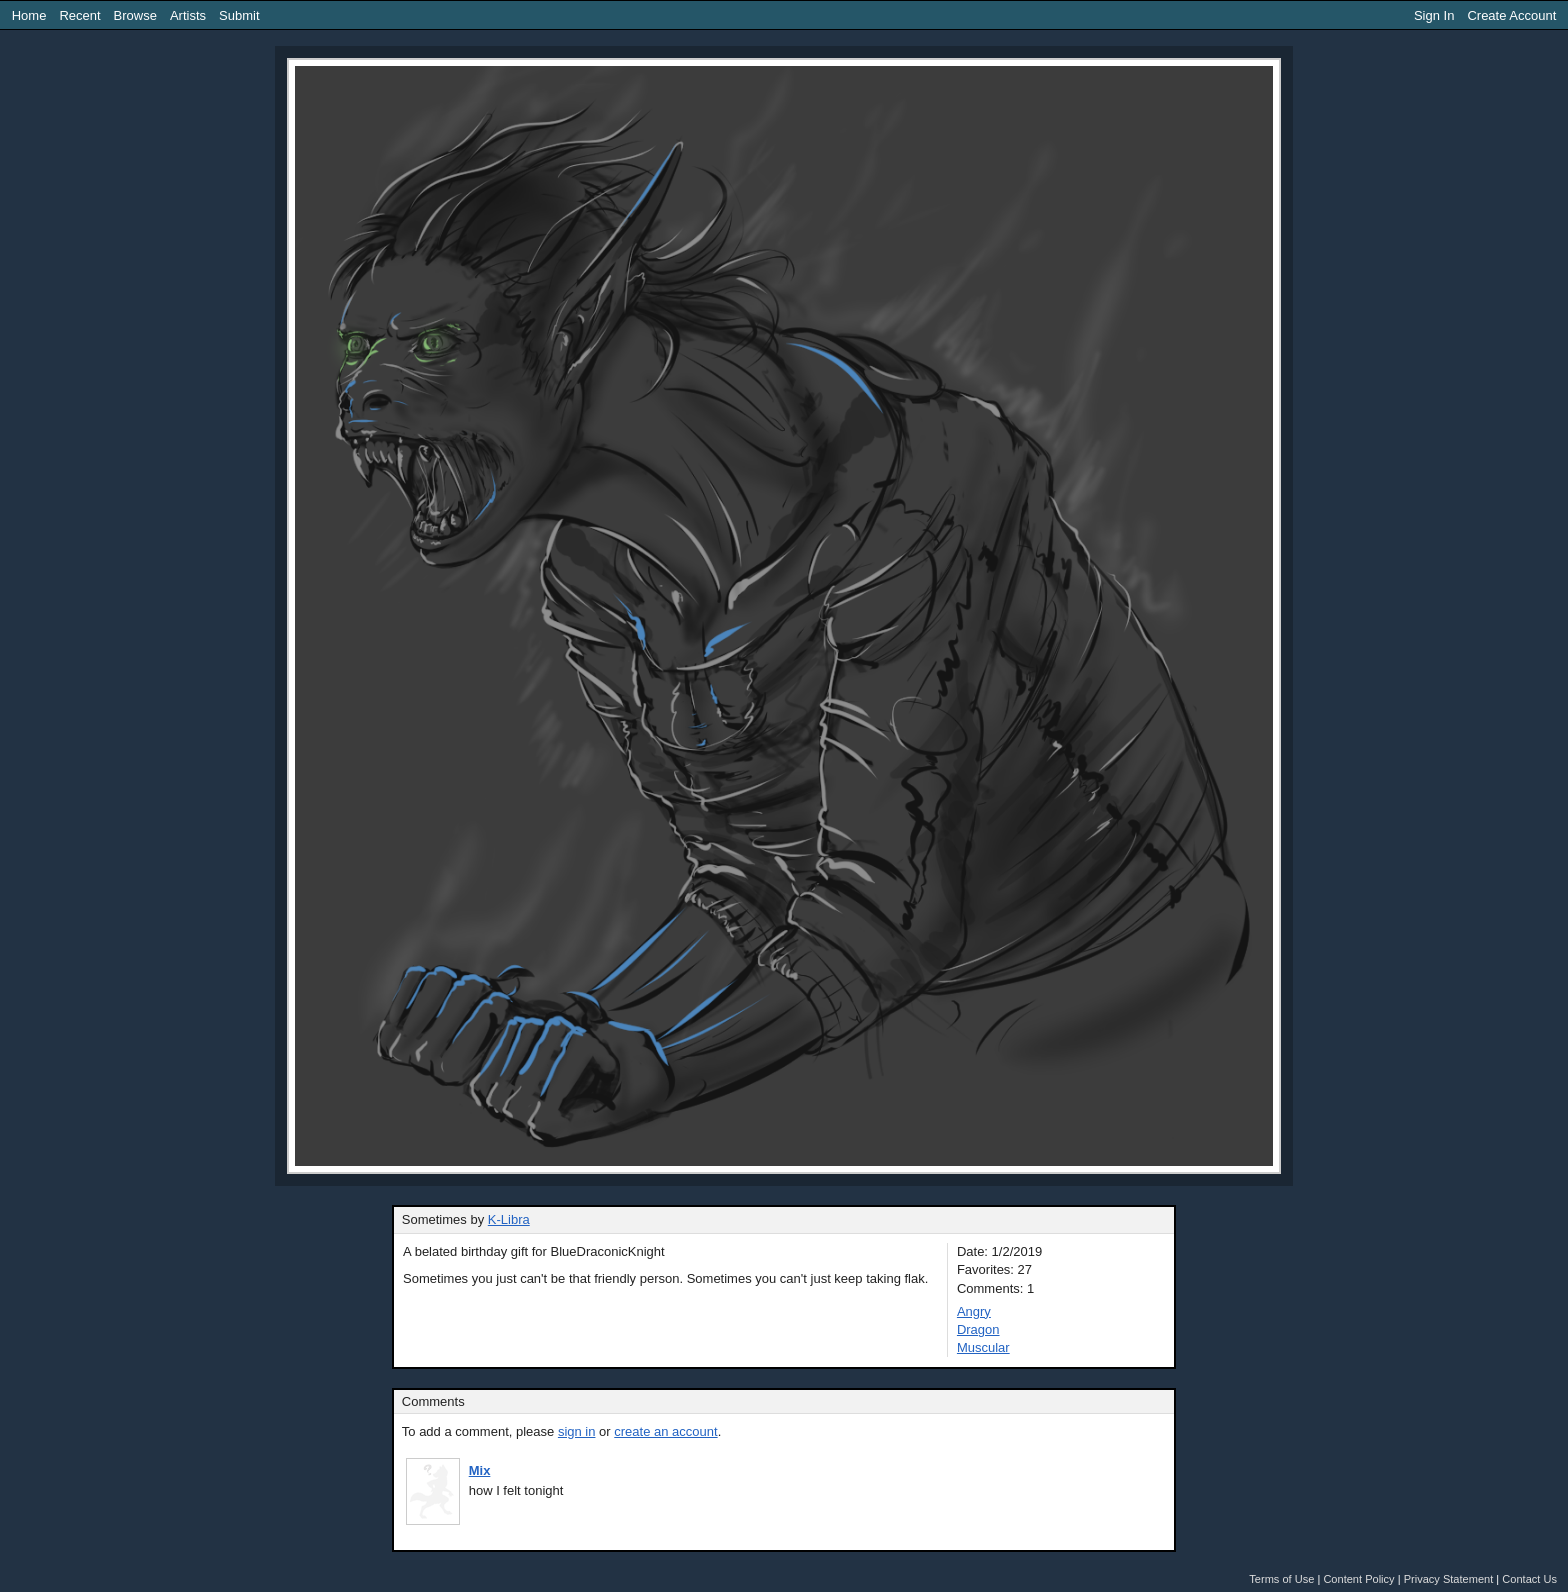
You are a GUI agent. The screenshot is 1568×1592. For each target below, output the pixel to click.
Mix (480, 1470)
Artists (188, 15)
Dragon (978, 1329)
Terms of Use (1281, 1579)
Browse (135, 15)
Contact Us (1529, 1579)
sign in (577, 1431)
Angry (974, 1311)
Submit (239, 15)
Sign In (1434, 15)
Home (29, 15)
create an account (665, 1431)
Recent (79, 15)
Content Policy (1358, 1579)
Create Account (1511, 15)
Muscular (983, 1347)
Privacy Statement (1449, 1579)
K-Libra (509, 1219)
